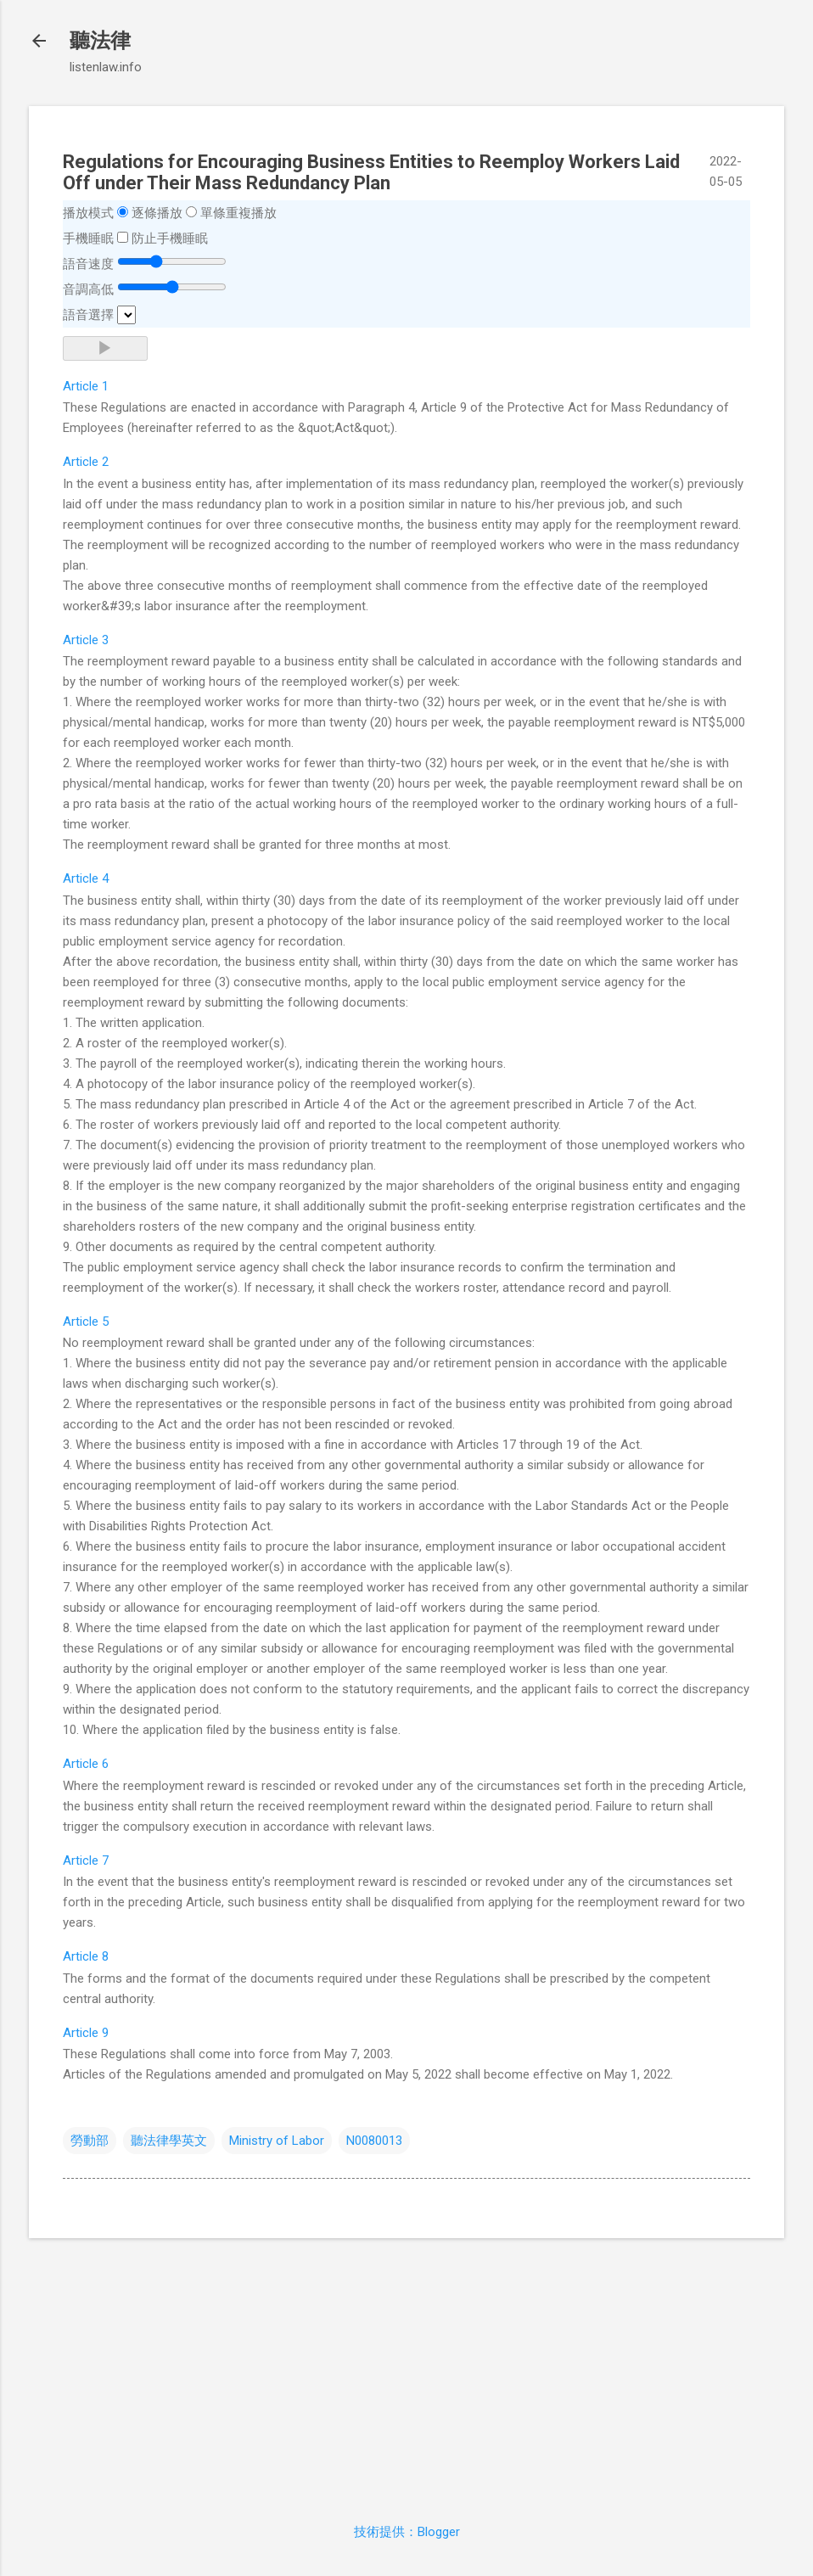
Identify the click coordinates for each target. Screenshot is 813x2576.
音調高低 (88, 289)
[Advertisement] (406, 2370)
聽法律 (100, 41)
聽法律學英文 (169, 2140)
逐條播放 (157, 213)
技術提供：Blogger (407, 2532)
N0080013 (374, 2140)
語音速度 (88, 264)
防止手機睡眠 (170, 238)
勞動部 (89, 2140)
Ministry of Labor (276, 2140)
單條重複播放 (238, 213)
